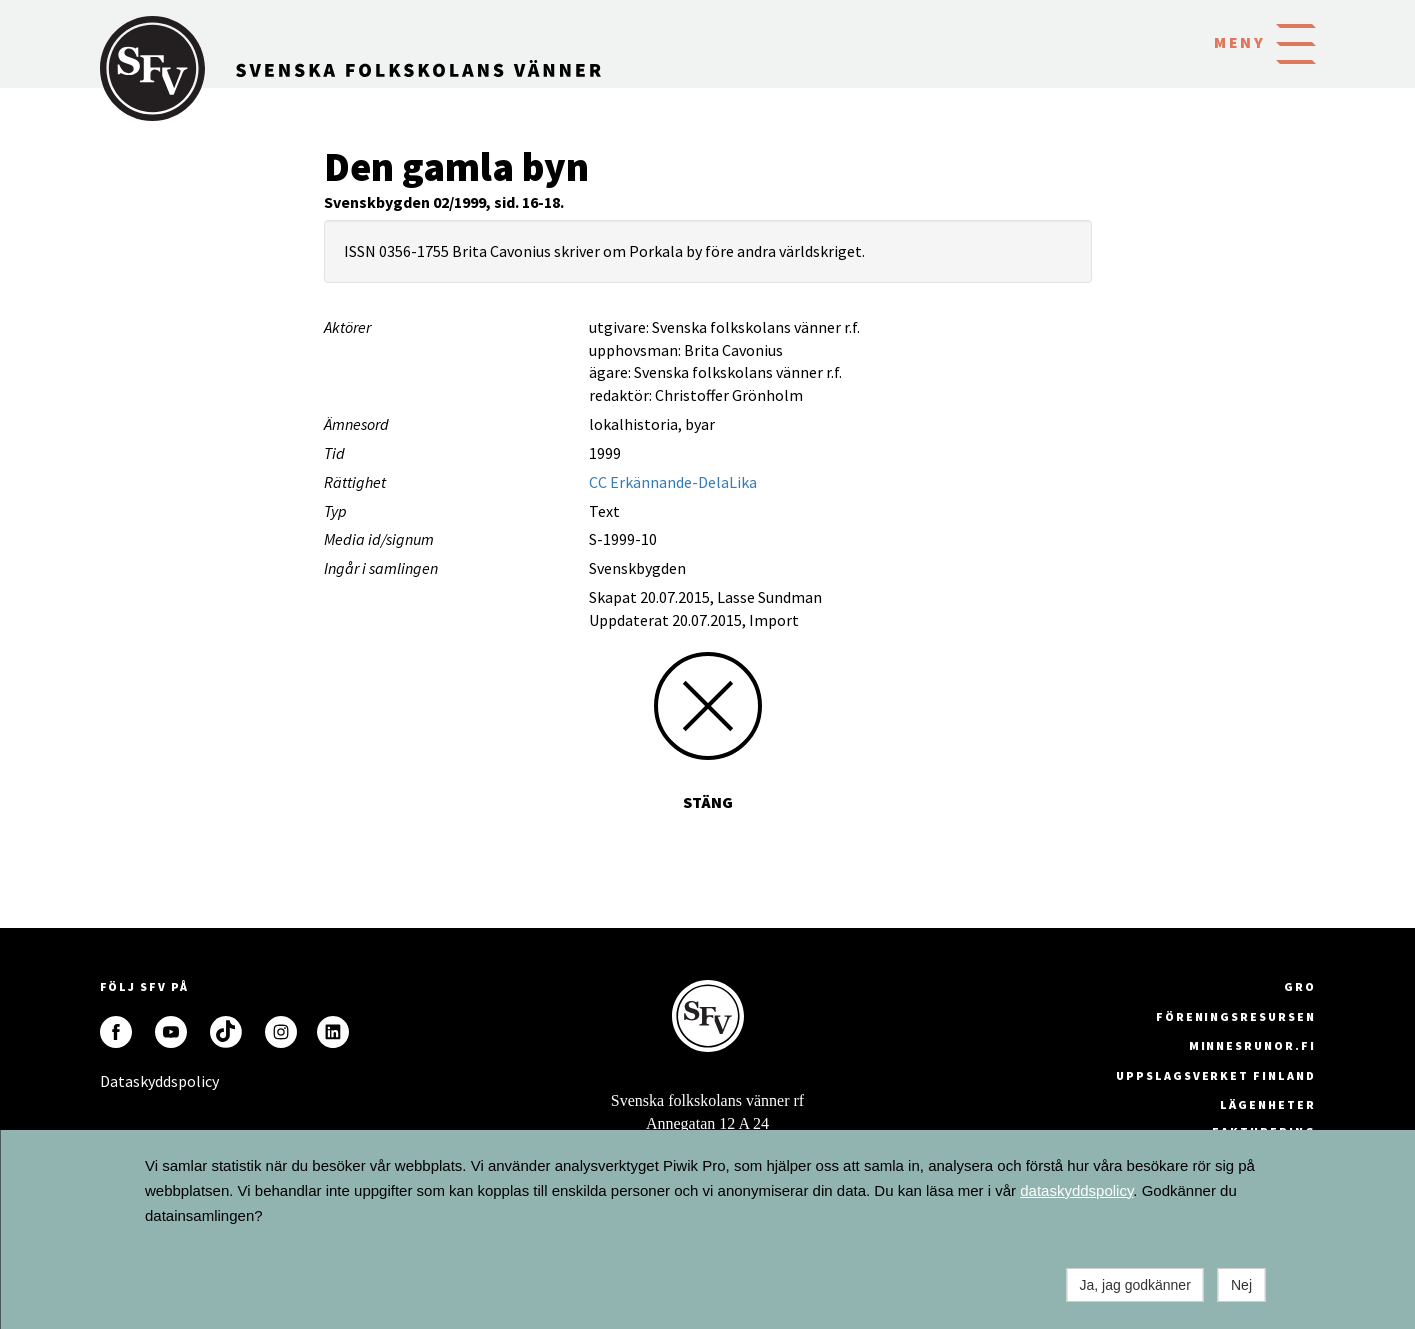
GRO (1300, 986)
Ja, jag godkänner (1135, 1285)
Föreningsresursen (1236, 1016)
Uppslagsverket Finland (1215, 1075)
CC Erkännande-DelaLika (673, 482)
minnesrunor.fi (1252, 1045)
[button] (1296, 42)
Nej (1241, 1285)
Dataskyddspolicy (116, 1081)
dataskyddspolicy (1076, 1190)
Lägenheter (1267, 1104)
